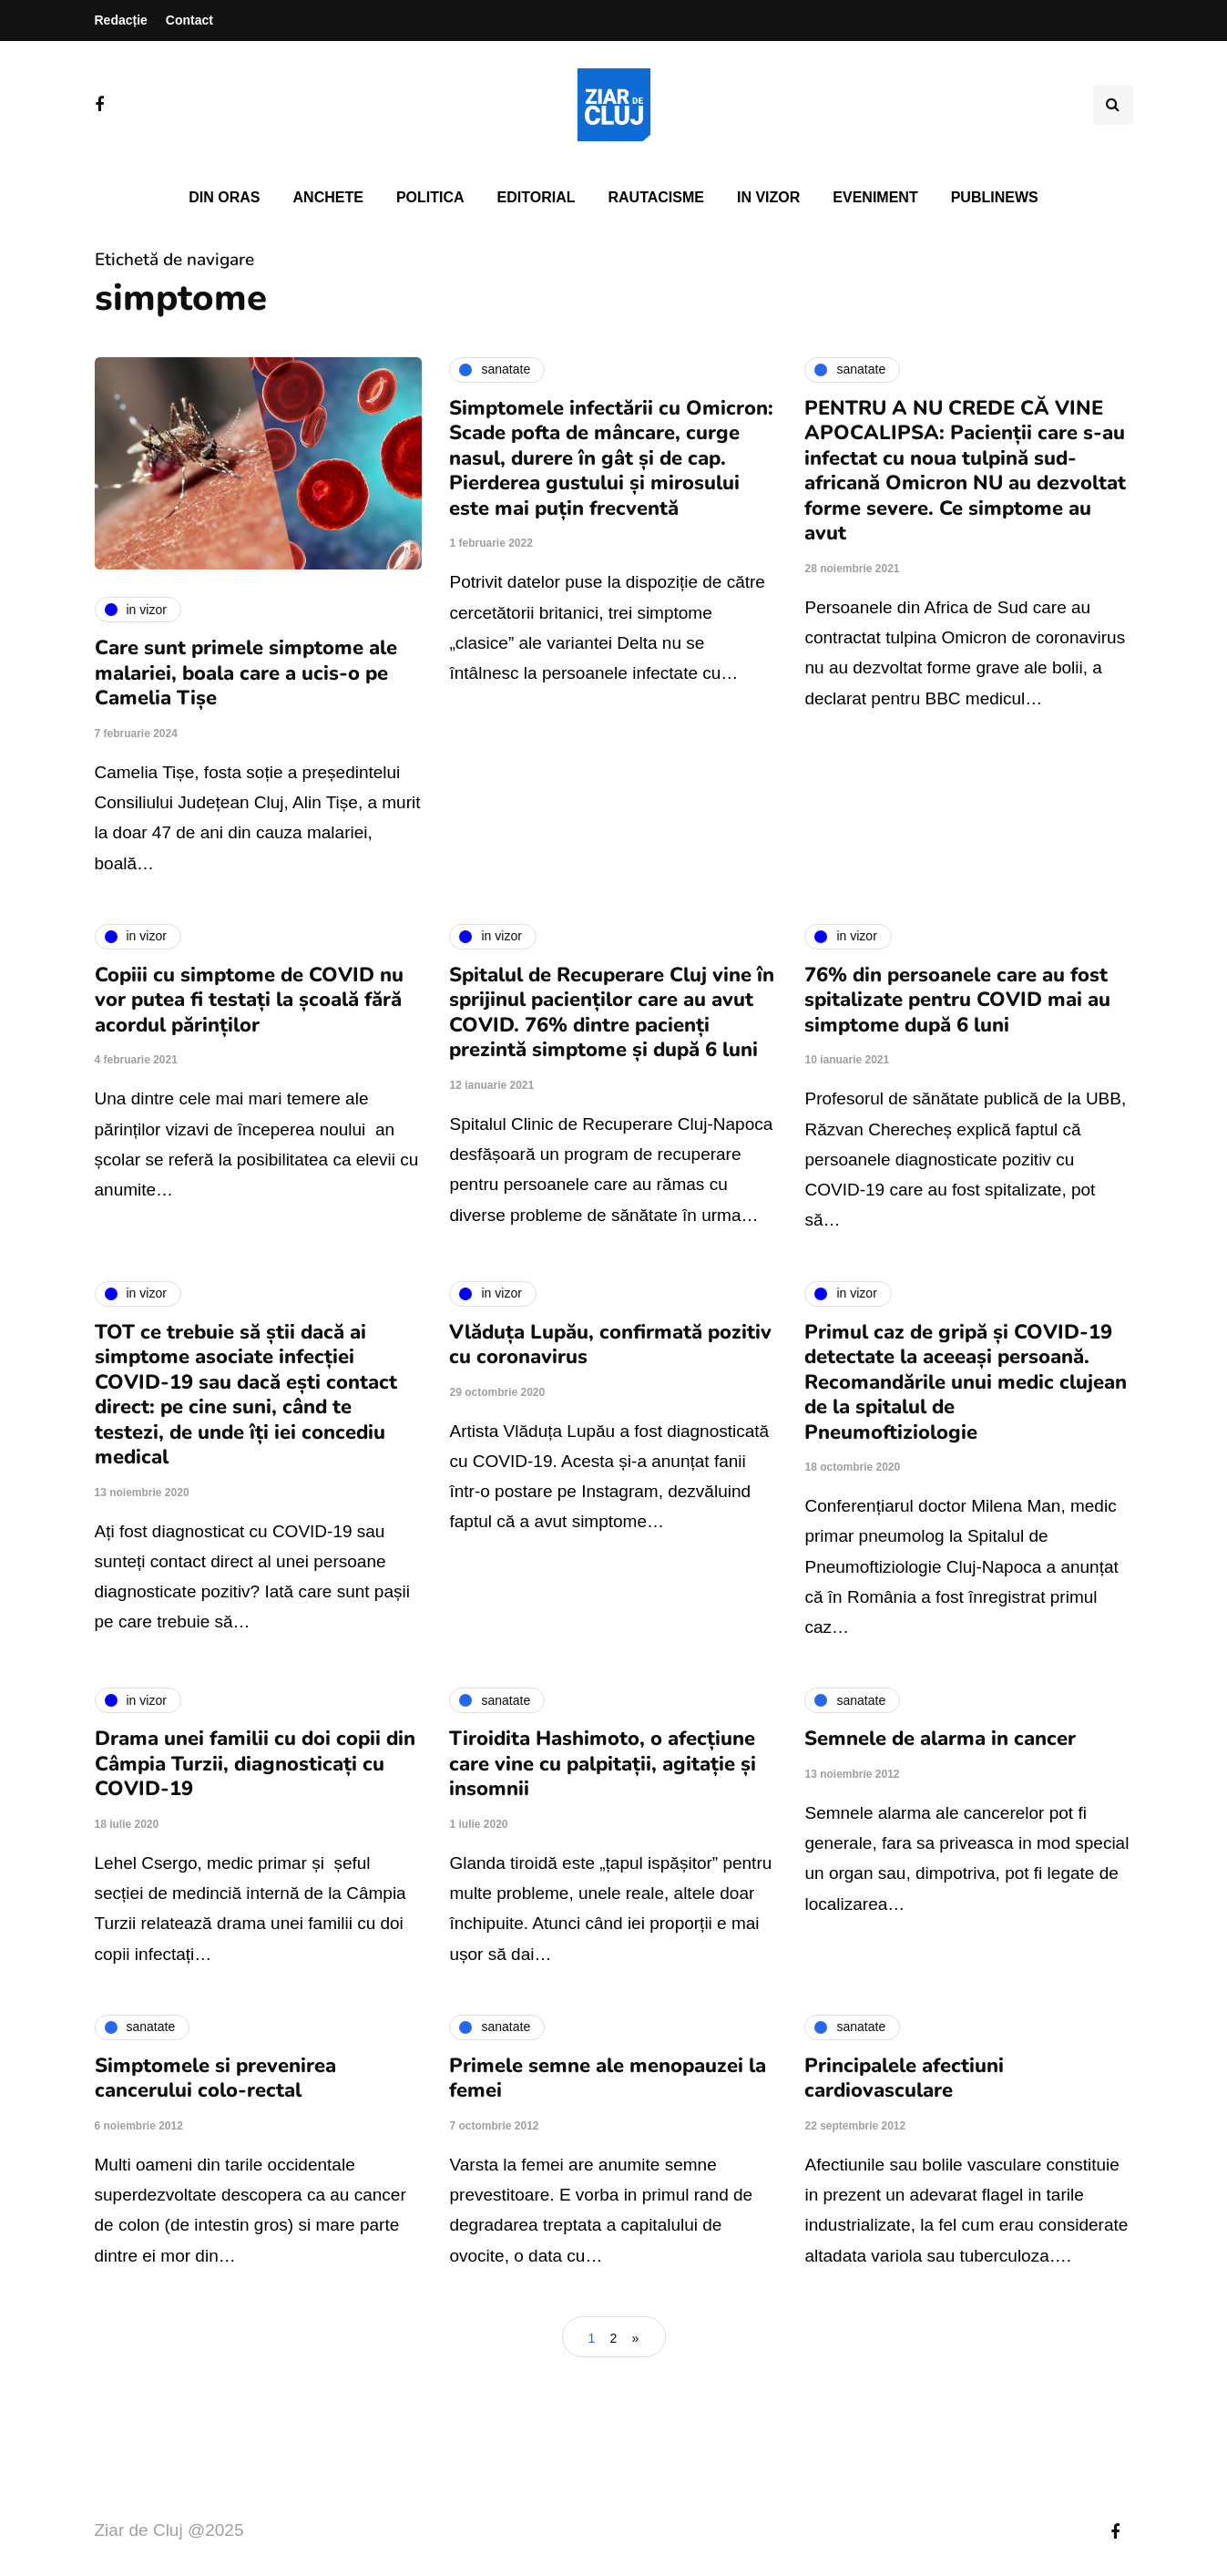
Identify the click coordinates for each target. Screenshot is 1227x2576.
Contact (189, 20)
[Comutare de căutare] (1113, 105)
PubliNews (994, 197)
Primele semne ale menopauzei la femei (607, 2078)
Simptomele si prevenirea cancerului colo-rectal (215, 2078)
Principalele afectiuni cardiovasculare (904, 2078)
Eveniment (875, 197)
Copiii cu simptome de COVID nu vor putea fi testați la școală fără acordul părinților (249, 1000)
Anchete (328, 197)
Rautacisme (656, 197)
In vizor (768, 197)
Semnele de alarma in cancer (940, 1738)
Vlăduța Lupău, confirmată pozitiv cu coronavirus (610, 1345)
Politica (430, 197)
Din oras (224, 197)
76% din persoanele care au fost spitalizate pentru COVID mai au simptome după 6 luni (957, 1000)
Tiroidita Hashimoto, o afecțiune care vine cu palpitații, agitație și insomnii (602, 1763)
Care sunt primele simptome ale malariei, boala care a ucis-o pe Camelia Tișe (246, 673)
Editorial (536, 197)
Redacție (121, 20)
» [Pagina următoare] (635, 2338)
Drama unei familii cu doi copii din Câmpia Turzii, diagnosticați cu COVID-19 (255, 1763)
